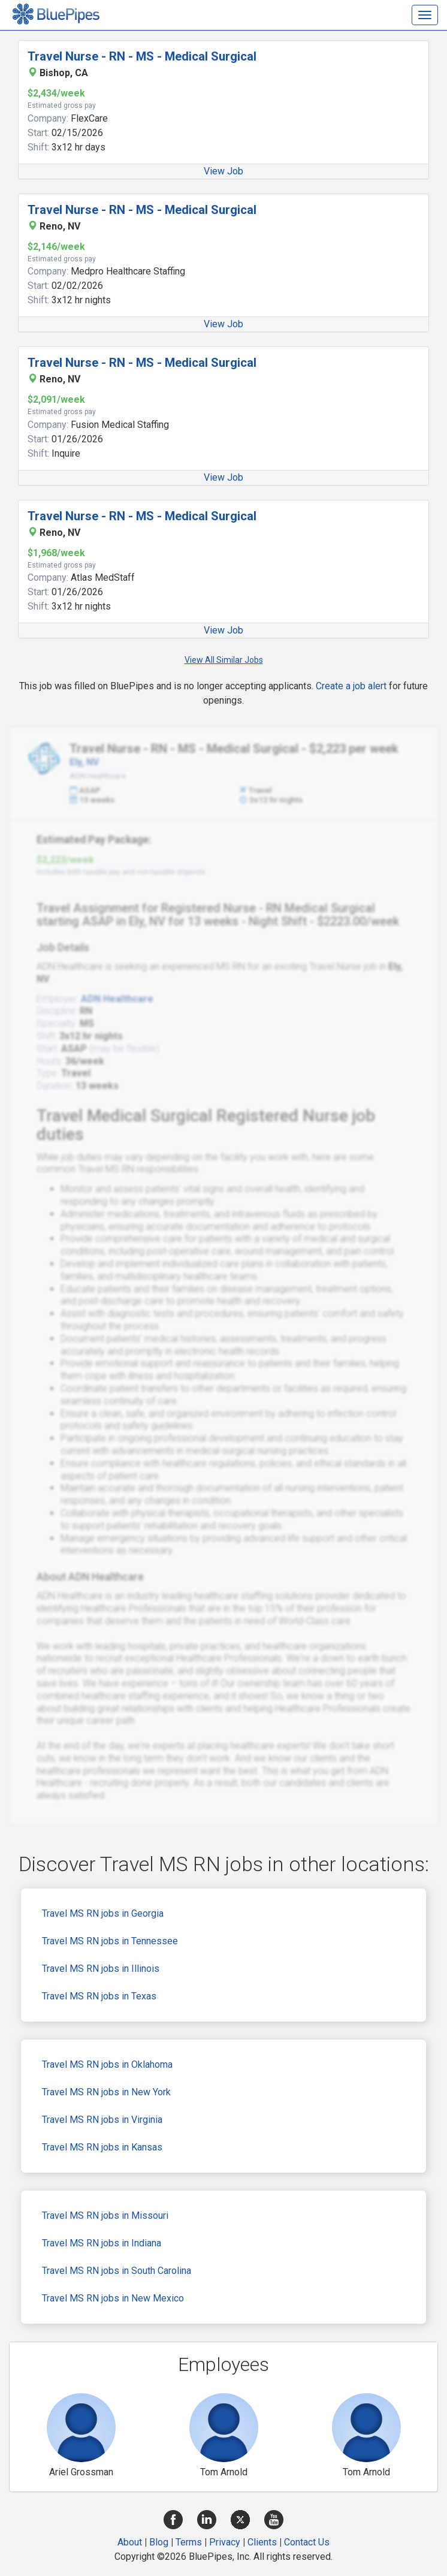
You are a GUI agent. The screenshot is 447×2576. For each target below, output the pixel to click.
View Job (223, 171)
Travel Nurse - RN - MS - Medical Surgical (142, 56)
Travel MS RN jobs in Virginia (102, 2119)
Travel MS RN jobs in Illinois (100, 1968)
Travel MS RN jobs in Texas (99, 1996)
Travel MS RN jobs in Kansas (102, 2147)
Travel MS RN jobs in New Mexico (113, 2298)
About (129, 2542)
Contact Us (307, 2542)
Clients (262, 2542)
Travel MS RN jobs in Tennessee (110, 1941)
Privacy (224, 2542)
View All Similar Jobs (224, 660)
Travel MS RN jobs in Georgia (103, 1913)
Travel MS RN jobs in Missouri (105, 2215)
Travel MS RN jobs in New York (106, 2092)
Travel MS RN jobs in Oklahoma (107, 2064)
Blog (158, 2542)
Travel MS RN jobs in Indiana (101, 2243)
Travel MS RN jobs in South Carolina (116, 2270)
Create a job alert (351, 686)
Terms (189, 2542)
